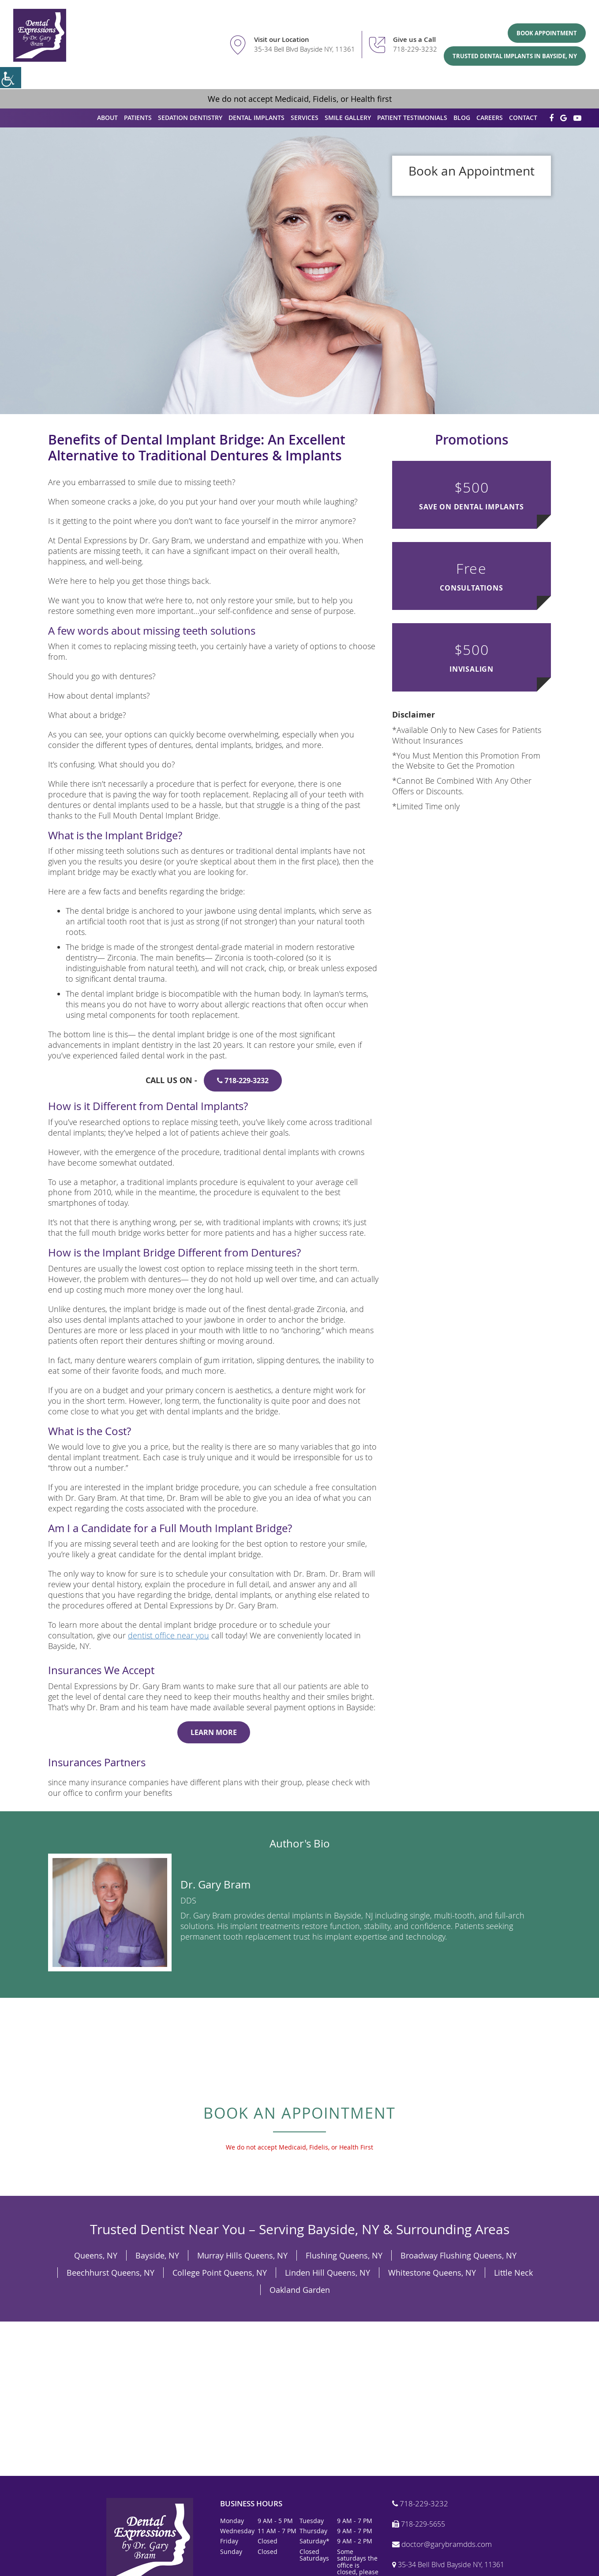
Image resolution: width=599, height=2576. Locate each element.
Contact (523, 117)
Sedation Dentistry (190, 117)
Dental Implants (256, 117)
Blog (461, 117)
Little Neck (513, 2272)
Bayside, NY (157, 2255)
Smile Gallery (348, 117)
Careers (489, 117)
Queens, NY (95, 2255)
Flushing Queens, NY (344, 2255)
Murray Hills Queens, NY (242, 2255)
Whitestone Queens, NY (432, 2272)
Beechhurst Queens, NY (110, 2272)
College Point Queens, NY (219, 2272)
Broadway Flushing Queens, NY (459, 2255)
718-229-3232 (415, 49)
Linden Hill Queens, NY (327, 2272)
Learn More (214, 1732)
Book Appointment (547, 33)
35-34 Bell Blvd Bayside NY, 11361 (304, 49)
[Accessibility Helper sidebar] (10, 77)
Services (304, 117)
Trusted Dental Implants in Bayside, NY (515, 56)
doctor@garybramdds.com (442, 2544)
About (107, 117)
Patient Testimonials (412, 117)
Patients (138, 117)
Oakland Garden (300, 2289)
